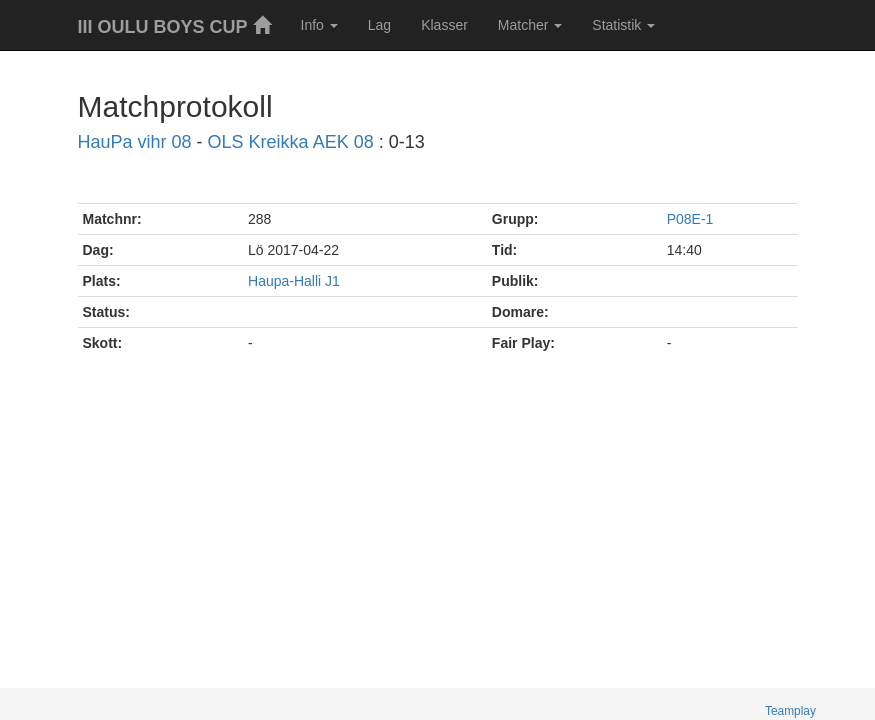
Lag (379, 25)
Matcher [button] (530, 25)
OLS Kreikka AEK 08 (291, 142)
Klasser (444, 25)
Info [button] (319, 25)
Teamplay (790, 711)
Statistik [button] (623, 25)
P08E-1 (690, 219)
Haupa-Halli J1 (294, 281)
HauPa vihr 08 (135, 142)
